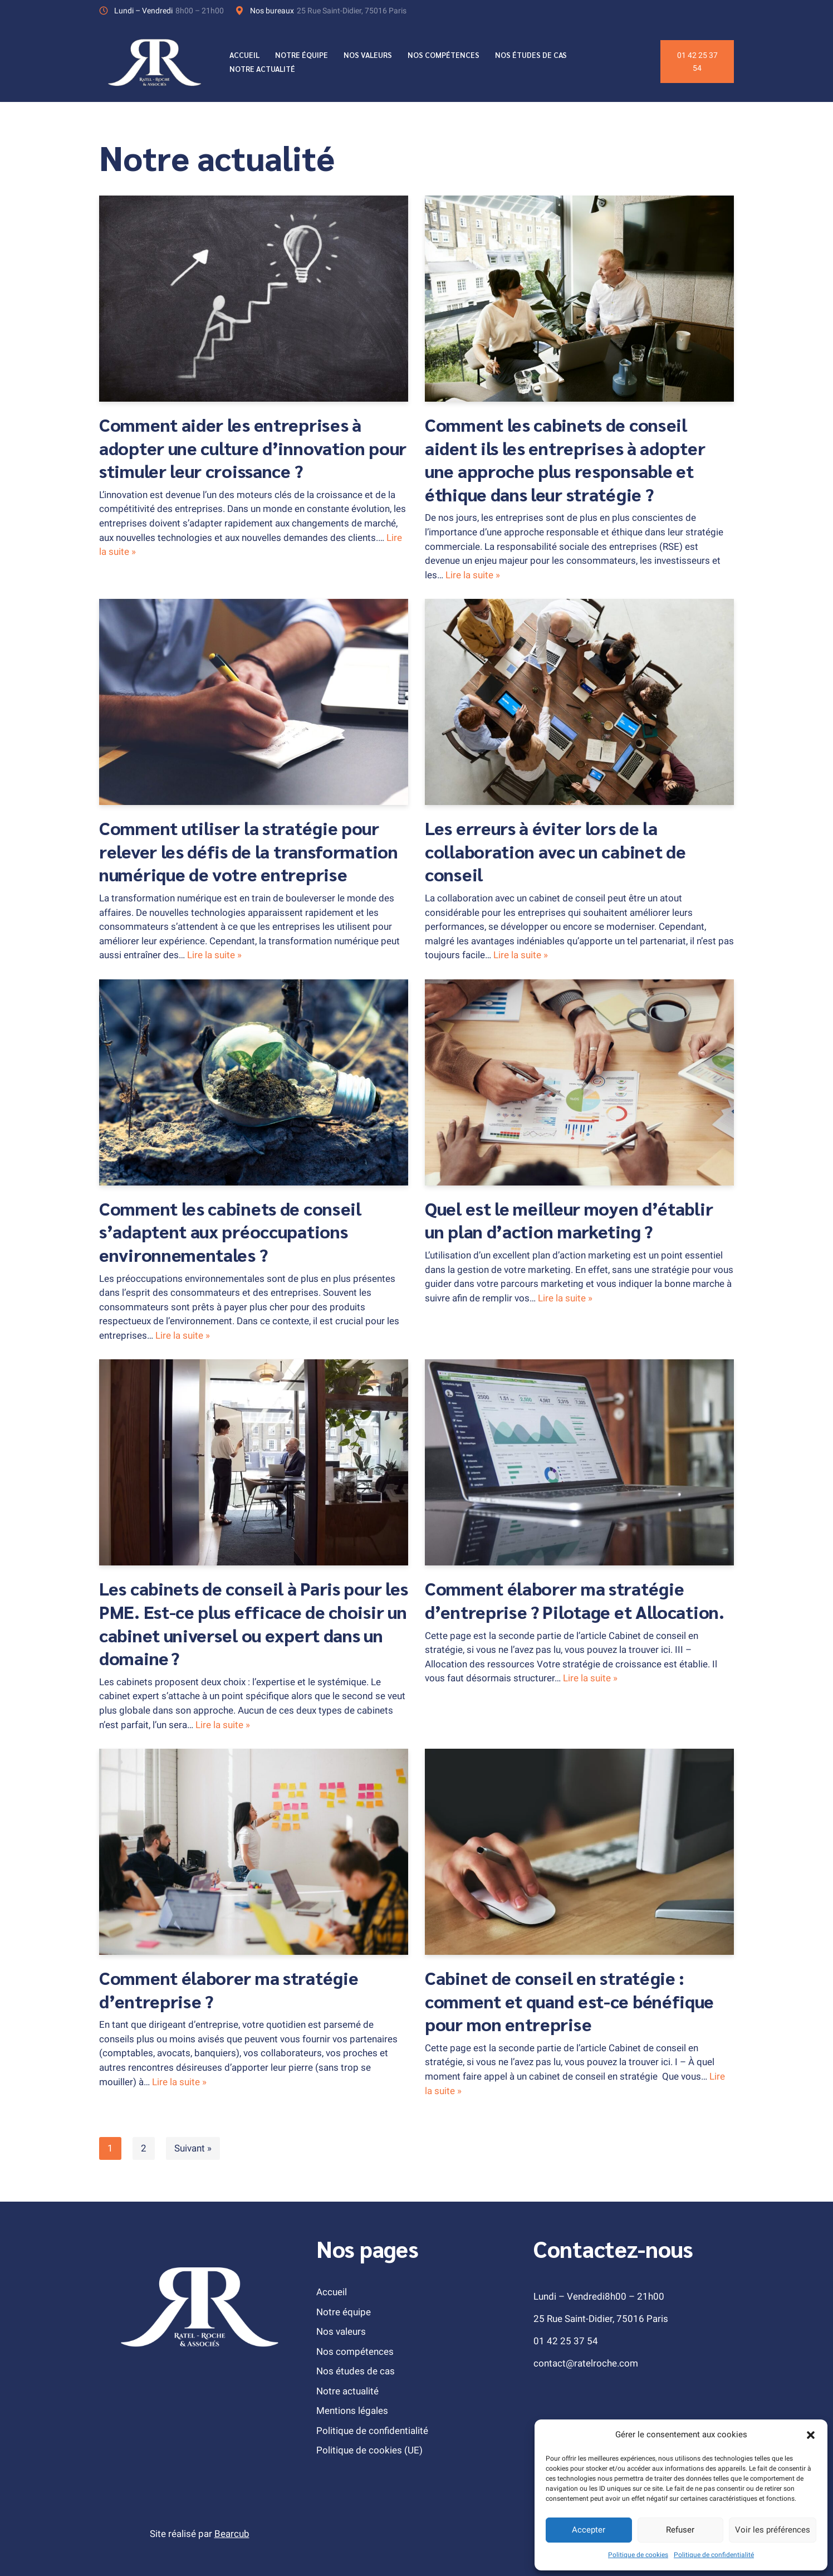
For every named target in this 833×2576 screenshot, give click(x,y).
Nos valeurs (368, 55)
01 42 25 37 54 (697, 61)
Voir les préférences (772, 2530)
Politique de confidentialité (714, 2555)
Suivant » (193, 2147)
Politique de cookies (638, 2555)
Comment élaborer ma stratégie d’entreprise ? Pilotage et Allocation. (574, 1600)
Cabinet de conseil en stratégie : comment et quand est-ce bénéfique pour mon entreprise (569, 2000)
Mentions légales (352, 2410)
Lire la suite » (472, 574)
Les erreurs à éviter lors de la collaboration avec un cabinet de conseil (555, 850)
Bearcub (231, 2532)
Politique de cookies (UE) (369, 2449)
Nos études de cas (532, 55)
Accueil (244, 55)
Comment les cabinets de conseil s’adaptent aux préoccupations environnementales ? (230, 1230)
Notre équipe (302, 55)
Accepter (588, 2530)
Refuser (680, 2530)
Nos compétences (445, 55)
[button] (810, 2435)
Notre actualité (262, 69)
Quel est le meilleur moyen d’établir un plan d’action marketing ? (569, 1219)
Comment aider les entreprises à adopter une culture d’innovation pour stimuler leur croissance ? (252, 447)
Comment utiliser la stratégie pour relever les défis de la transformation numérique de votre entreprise (248, 850)
